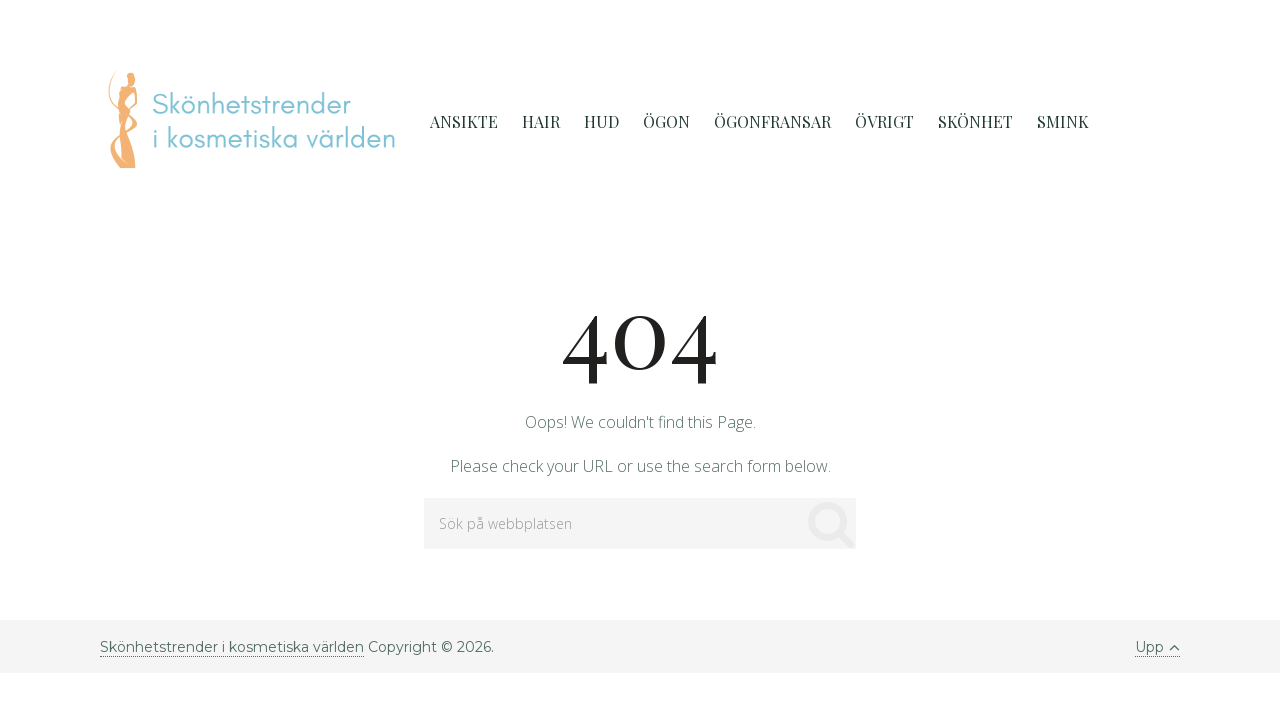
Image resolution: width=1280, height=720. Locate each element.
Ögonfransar (772, 121)
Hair (541, 121)
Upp (1157, 647)
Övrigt (884, 121)
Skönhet (975, 121)
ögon (666, 121)
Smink (1063, 121)
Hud (601, 121)
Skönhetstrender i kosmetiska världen (232, 647)
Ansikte (464, 121)
